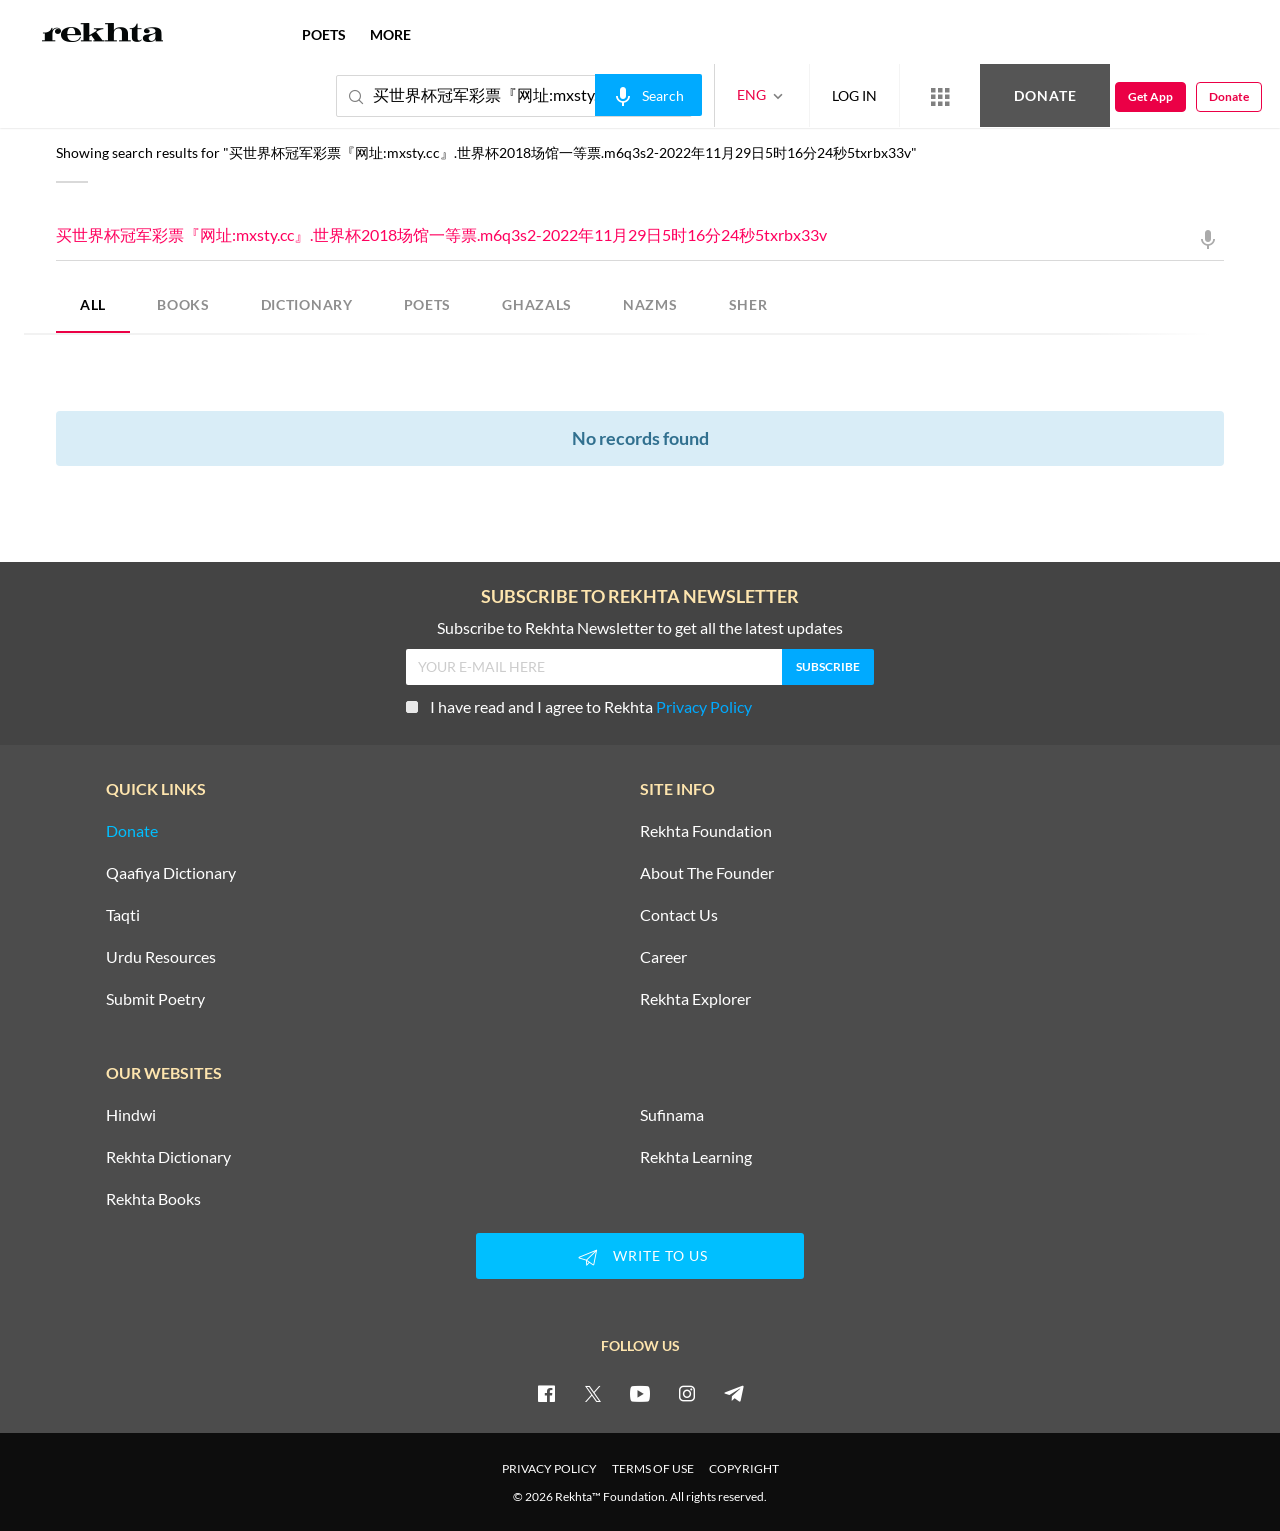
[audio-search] (648, 95)
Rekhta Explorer (695, 999)
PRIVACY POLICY (549, 1468)
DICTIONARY (307, 304)
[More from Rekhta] (940, 96)
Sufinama (672, 1115)
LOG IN (854, 95)
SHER (748, 304)
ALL (93, 304)
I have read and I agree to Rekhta (579, 706)
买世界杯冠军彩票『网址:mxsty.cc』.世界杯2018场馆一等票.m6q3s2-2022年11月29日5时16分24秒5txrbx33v (640, 237)
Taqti (123, 915)
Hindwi (131, 1115)
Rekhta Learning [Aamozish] (696, 1157)
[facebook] (546, 1393)
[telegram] (734, 1393)
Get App (1150, 96)
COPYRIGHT (744, 1468)
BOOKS (183, 304)
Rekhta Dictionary (168, 1157)
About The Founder (707, 873)
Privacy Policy (704, 706)
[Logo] (103, 35)
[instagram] (687, 1393)
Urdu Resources (161, 957)
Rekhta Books (153, 1199)
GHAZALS (537, 304)
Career (663, 957)
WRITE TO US (640, 1257)
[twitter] (593, 1393)
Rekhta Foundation (706, 831)
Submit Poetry (155, 999)
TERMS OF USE (653, 1468)
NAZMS (650, 304)
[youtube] (640, 1393)
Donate (1045, 95)
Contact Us (679, 915)
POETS (428, 304)
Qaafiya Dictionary (171, 873)
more (390, 34)
